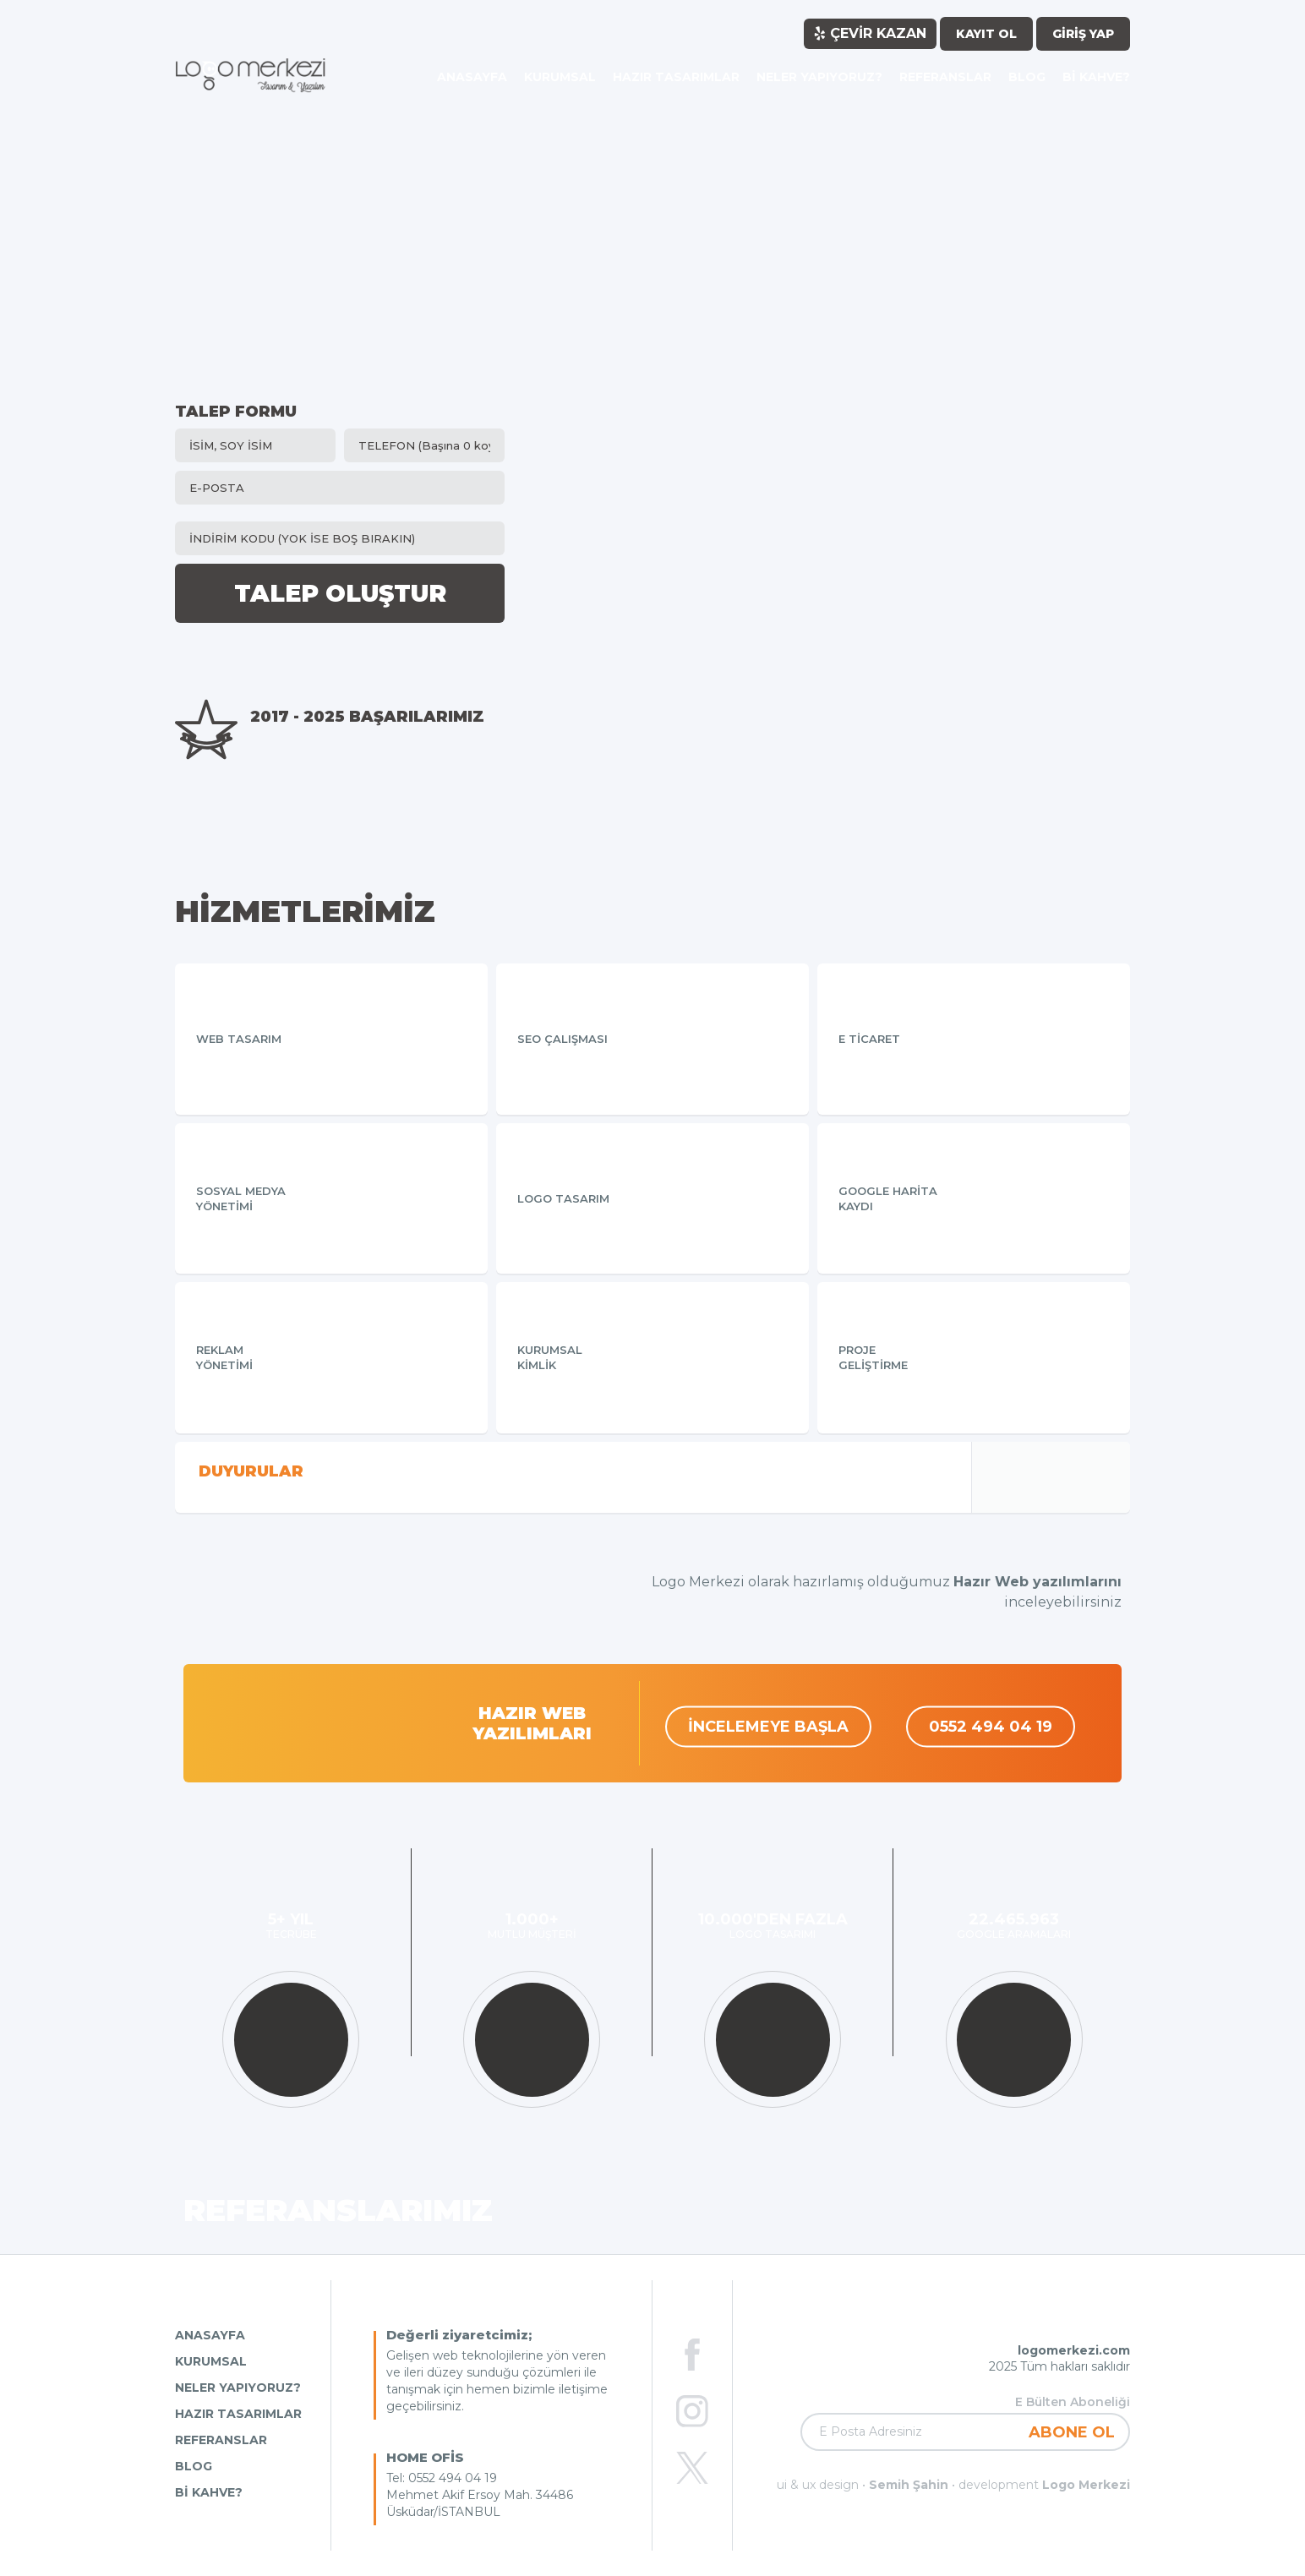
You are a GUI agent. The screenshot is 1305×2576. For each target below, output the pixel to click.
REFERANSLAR (221, 2440)
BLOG (193, 2466)
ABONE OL (1072, 2432)
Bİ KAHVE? (209, 2492)
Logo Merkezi (1086, 2484)
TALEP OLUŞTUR (340, 593)
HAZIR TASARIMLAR (238, 2413)
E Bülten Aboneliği (1072, 2402)
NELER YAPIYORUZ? (238, 2387)
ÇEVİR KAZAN (870, 33)
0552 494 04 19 (990, 1726)
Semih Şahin (908, 2484)
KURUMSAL (211, 2361)
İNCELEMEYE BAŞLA (768, 1726)
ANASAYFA (210, 2335)
